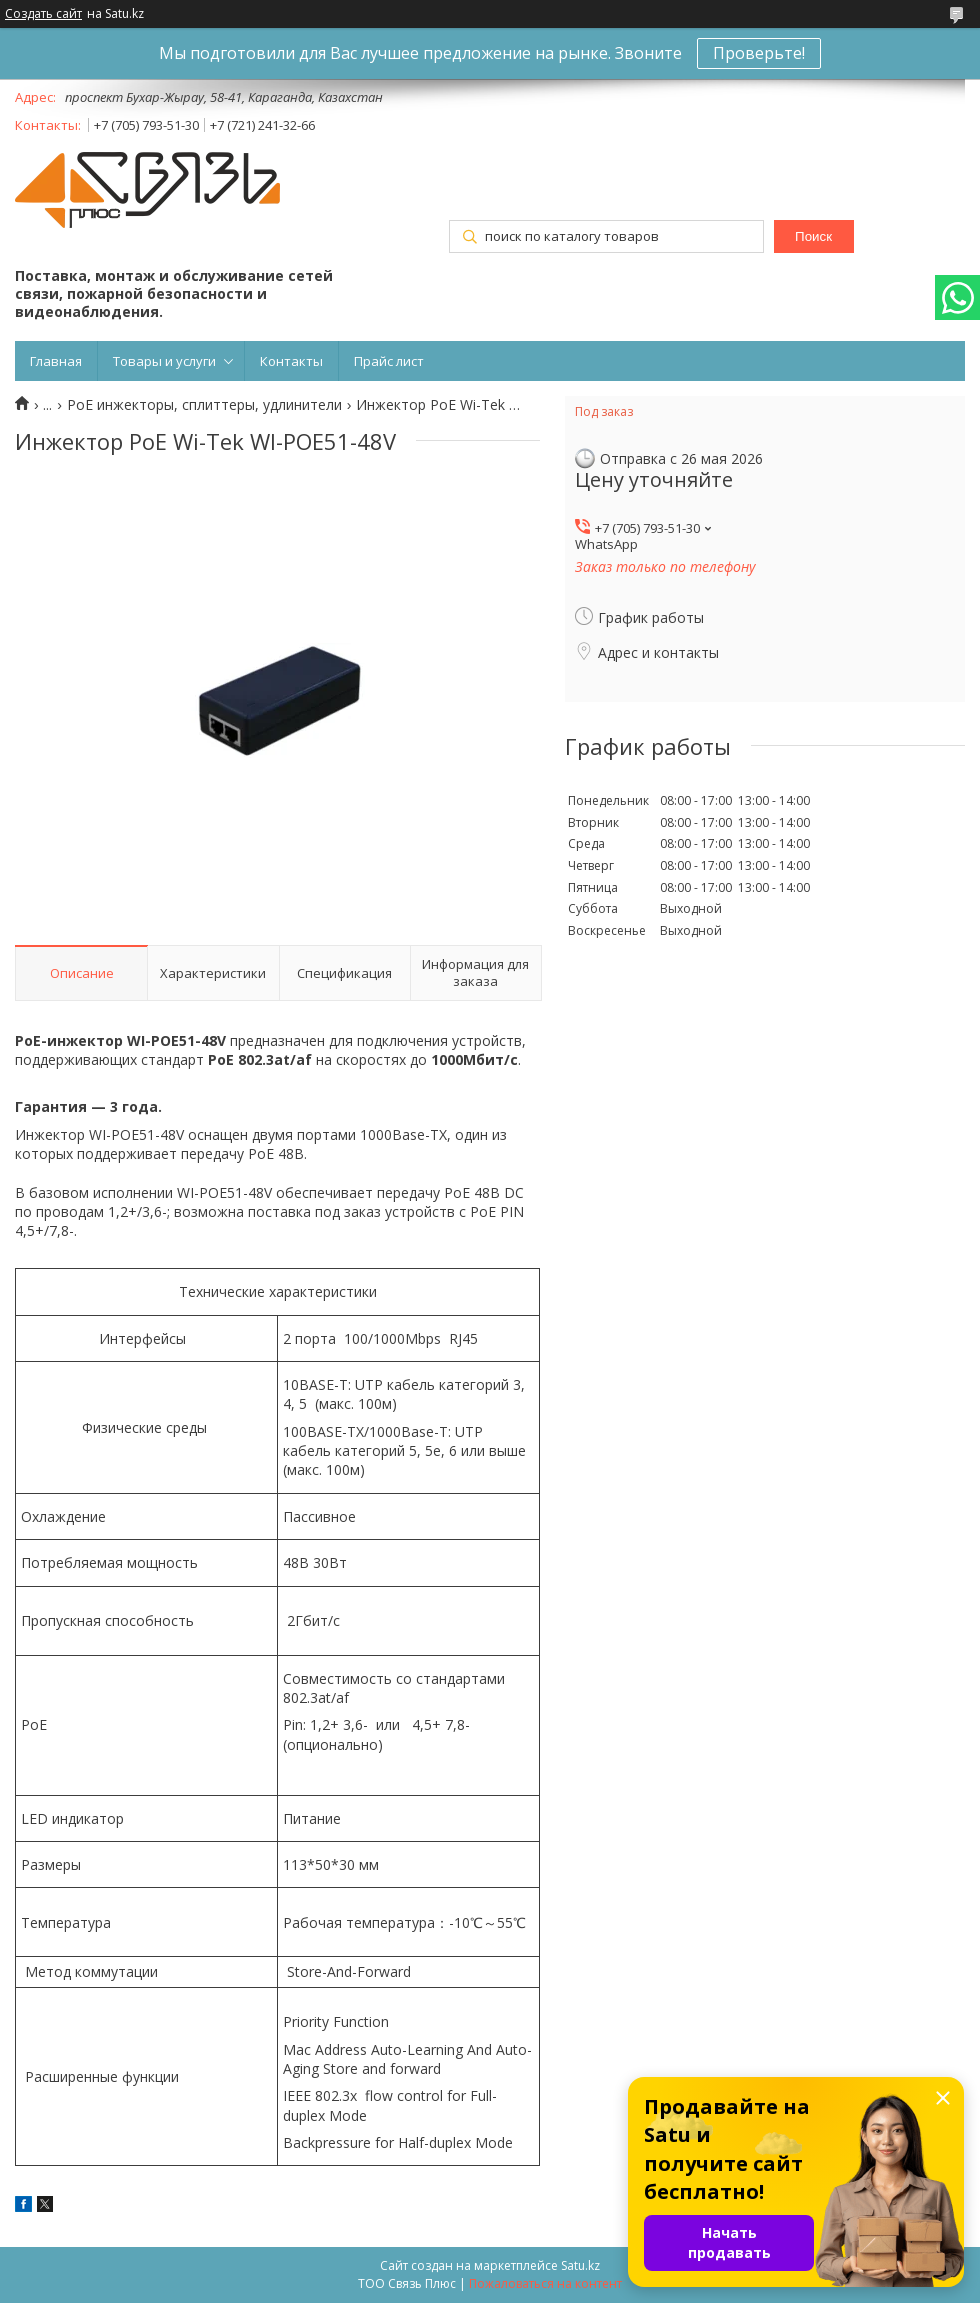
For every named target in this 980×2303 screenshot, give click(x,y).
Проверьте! (759, 53)
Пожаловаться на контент (545, 2283)
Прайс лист (389, 361)
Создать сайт (43, 14)
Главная (56, 361)
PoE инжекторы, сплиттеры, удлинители (204, 405)
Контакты (291, 361)
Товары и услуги (164, 361)
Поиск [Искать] (813, 236)
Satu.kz (580, 2265)
